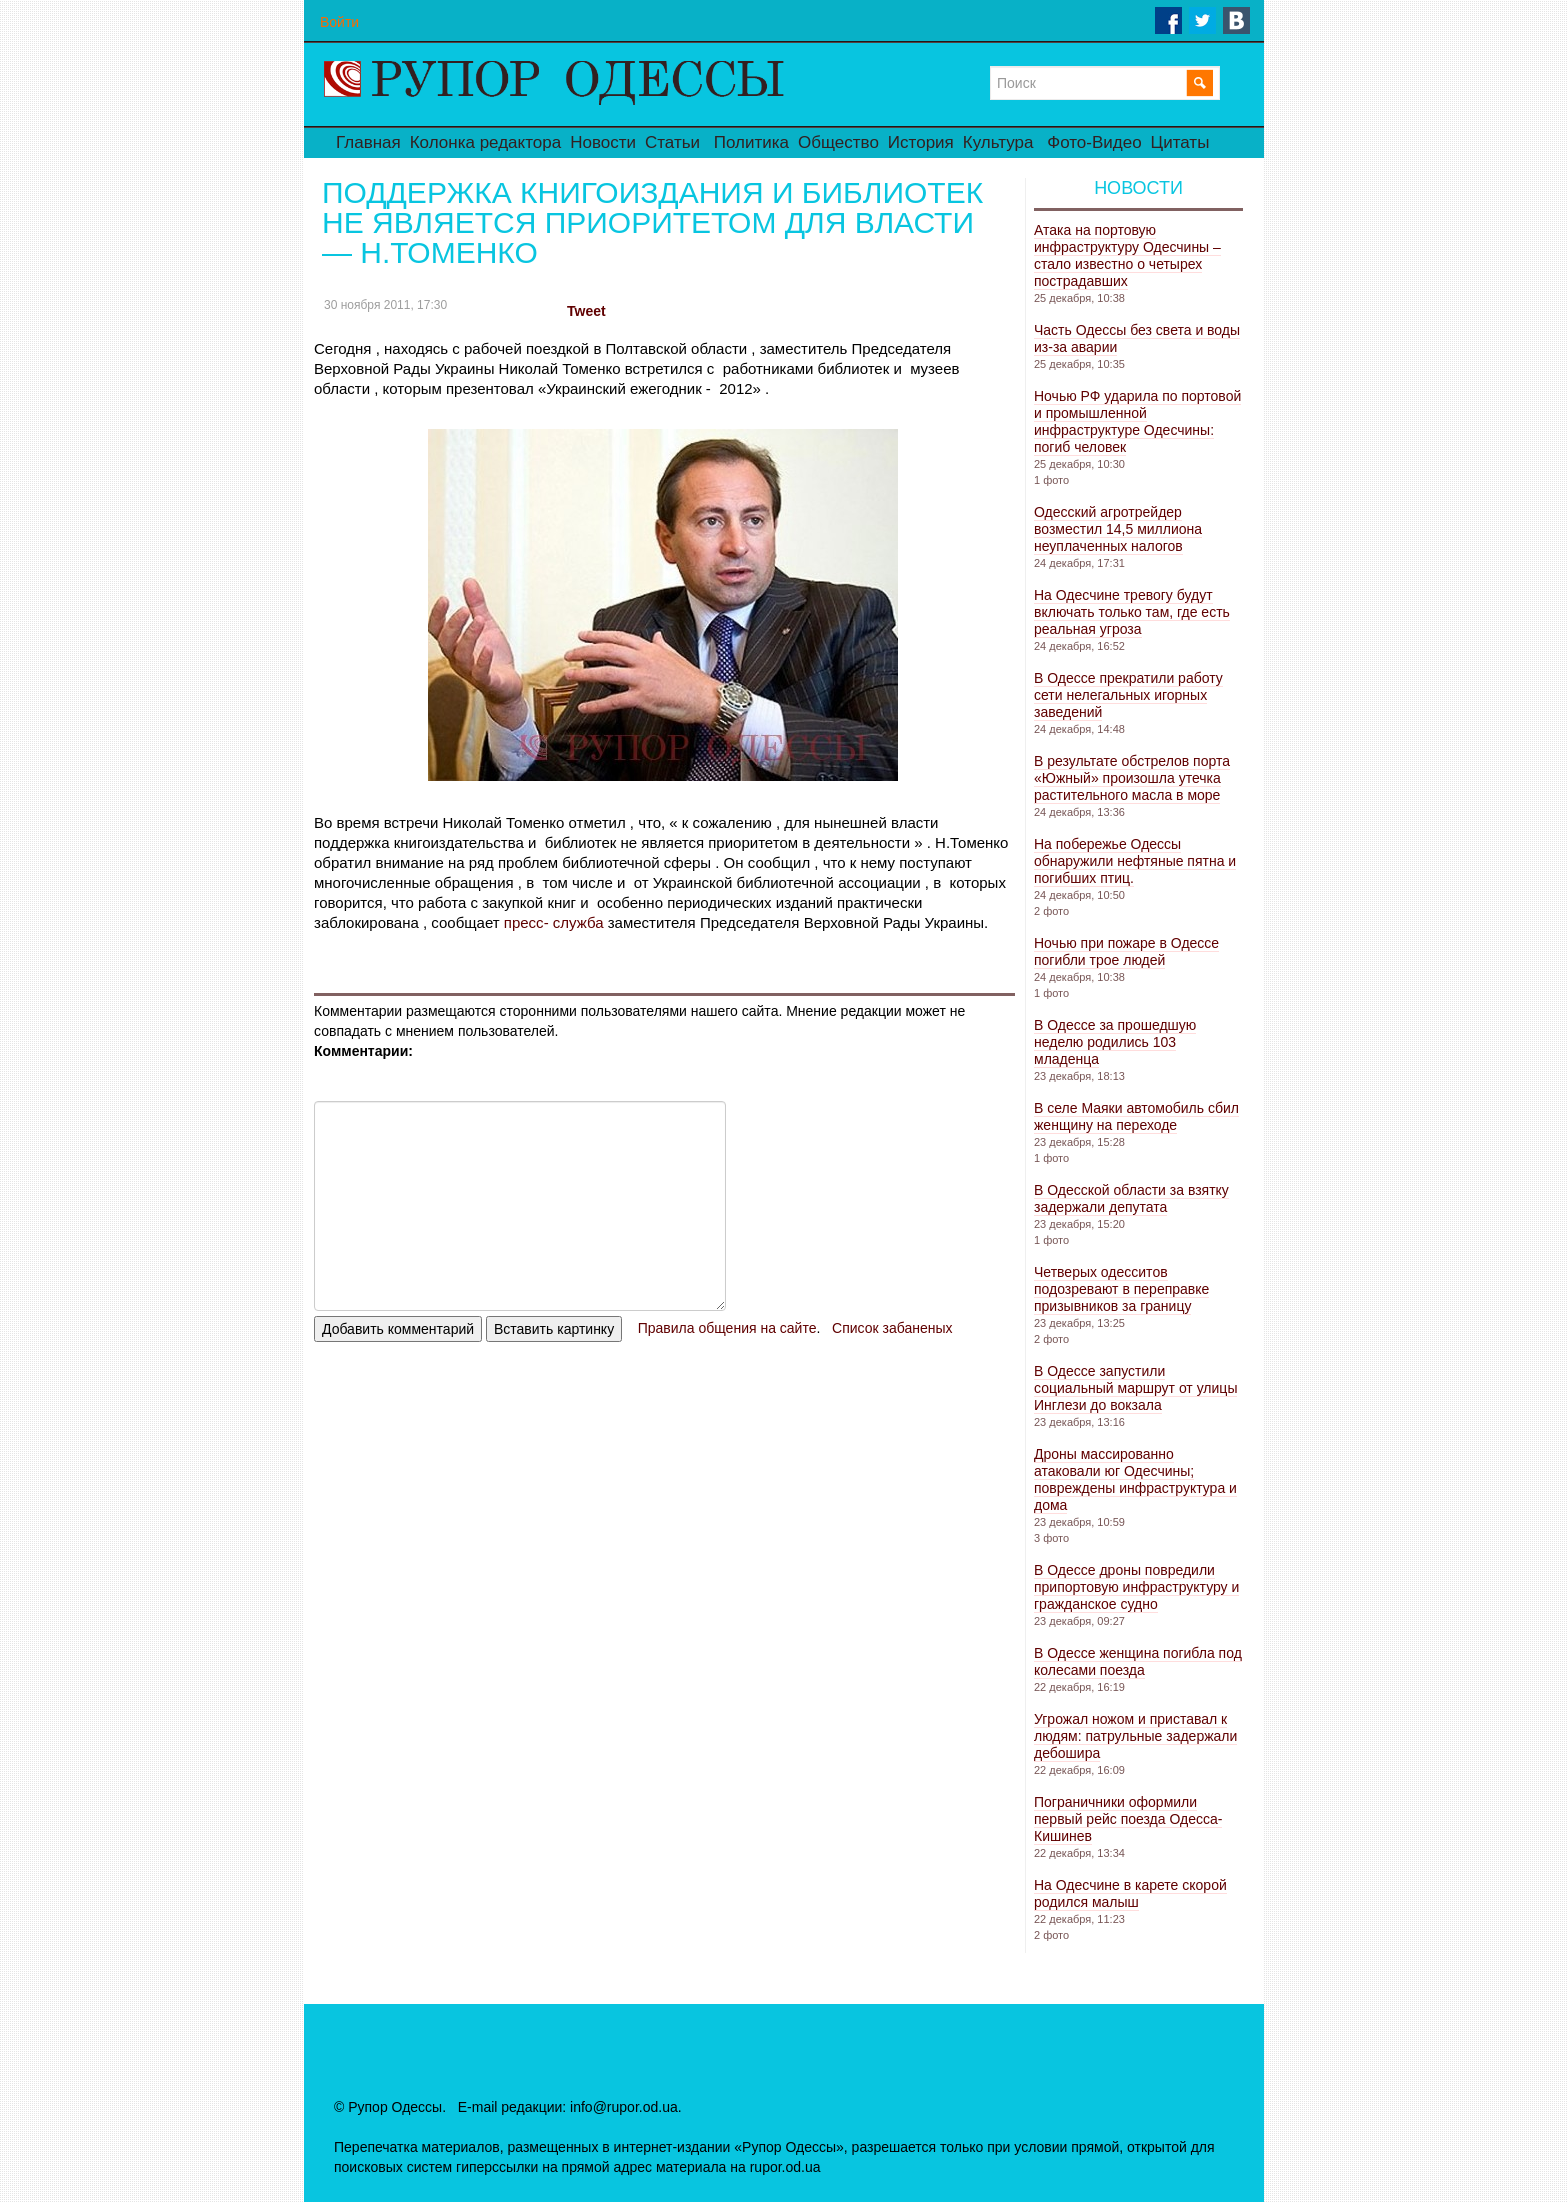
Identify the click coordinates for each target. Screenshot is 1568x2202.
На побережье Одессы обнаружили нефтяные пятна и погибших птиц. (1135, 861)
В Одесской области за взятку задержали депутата (1131, 1198)
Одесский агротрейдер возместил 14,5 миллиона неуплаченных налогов (1118, 529)
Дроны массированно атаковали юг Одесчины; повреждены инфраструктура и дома (1135, 1479)
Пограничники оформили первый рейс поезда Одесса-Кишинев (1128, 1819)
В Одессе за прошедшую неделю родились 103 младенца (1115, 1042)
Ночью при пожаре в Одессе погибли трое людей (1126, 951)
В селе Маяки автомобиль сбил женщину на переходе (1136, 1116)
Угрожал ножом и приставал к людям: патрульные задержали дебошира (1135, 1736)
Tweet (586, 311)
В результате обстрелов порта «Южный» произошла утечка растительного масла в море (1132, 778)
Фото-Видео (1094, 142)
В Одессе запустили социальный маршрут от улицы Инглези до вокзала (1135, 1388)
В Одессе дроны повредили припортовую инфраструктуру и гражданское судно (1136, 1587)
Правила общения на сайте (727, 1328)
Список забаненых (892, 1328)
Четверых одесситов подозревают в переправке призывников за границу (1121, 1289)
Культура (998, 142)
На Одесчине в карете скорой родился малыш (1130, 1893)
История (921, 142)
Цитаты (1180, 142)
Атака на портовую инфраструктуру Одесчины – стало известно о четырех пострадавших (1127, 255)
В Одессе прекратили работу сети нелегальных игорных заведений (1128, 695)
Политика (751, 142)
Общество (838, 142)
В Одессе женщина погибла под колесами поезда (1138, 1661)
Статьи (672, 142)
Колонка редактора (485, 142)
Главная (368, 142)
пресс (522, 922)
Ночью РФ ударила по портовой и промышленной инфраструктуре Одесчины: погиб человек (1137, 421)
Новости (603, 142)
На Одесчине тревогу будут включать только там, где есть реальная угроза (1132, 612)
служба (574, 922)
